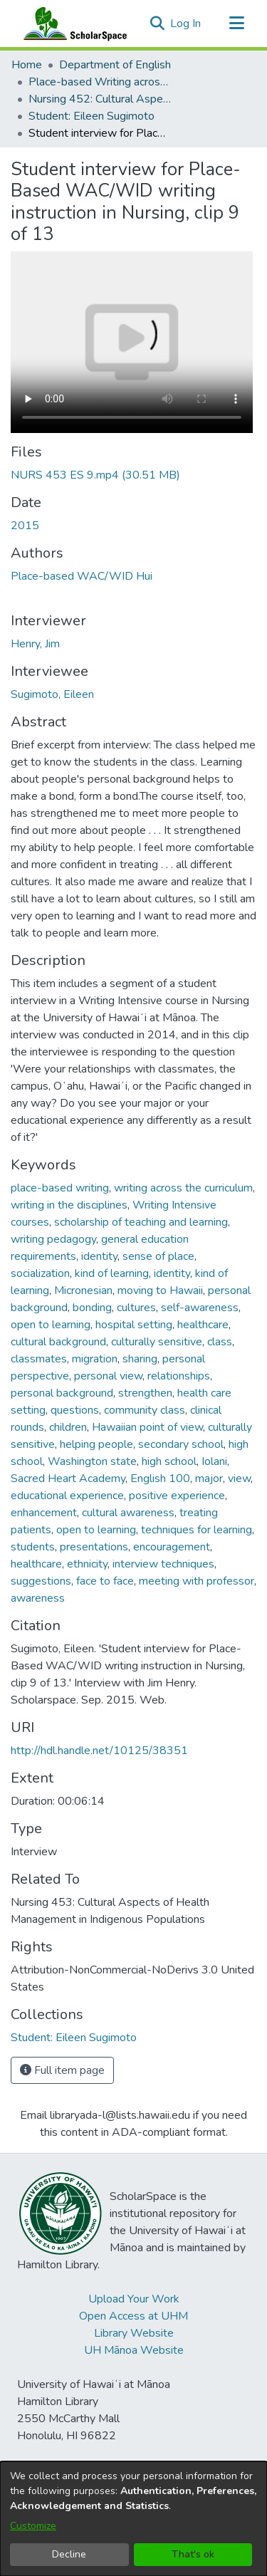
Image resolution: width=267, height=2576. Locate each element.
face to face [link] (105, 1581)
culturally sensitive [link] (156, 1342)
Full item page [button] (62, 2070)
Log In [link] (186, 23)
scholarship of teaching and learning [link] (141, 1222)
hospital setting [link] (133, 1325)
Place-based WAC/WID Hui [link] (81, 576)
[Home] (72, 23)
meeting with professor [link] (196, 1581)
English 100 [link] (160, 1478)
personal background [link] (62, 1393)
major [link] (209, 1478)
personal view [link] (108, 1376)
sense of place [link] (158, 1256)
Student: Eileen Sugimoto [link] (91, 116)
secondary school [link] (181, 1444)
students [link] (33, 1547)
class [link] (219, 1342)
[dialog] (133, 2518)
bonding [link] (92, 1307)
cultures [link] (136, 1307)
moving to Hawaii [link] (160, 1290)
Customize (33, 2526)
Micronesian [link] (83, 1290)
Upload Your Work (133, 2299)
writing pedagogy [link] (53, 1239)
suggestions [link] (41, 1581)
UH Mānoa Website (134, 2350)
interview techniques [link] (163, 1564)
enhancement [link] (44, 1513)
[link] (95, 475)
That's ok (193, 2554)
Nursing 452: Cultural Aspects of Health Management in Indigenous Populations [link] (99, 99)
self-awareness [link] (200, 1307)
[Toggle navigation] (236, 23)
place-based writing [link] (60, 1188)
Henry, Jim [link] (35, 644)
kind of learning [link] (112, 1273)
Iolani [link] (214, 1461)
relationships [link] (178, 1376)
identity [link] (99, 1256)
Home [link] (26, 65)
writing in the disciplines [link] (69, 1205)
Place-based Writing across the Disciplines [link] (99, 82)
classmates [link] (39, 1359)
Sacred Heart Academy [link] (68, 1478)
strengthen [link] (145, 1393)
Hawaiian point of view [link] (147, 1427)
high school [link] (169, 1461)
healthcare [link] (203, 1325)
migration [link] (94, 1359)
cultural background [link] (58, 1342)
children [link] (68, 1427)
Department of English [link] (115, 65)
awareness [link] (38, 1598)
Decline (69, 2554)
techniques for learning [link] (196, 1530)
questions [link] (75, 1410)
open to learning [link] (50, 1325)
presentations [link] (94, 1547)
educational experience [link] (67, 1495)
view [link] (239, 1478)
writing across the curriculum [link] (183, 1188)
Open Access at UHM (133, 2316)
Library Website (134, 2333)
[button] (157, 23)
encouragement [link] (171, 1547)
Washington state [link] (92, 1461)
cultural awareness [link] (128, 1513)
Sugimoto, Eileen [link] (52, 694)
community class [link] (144, 1410)
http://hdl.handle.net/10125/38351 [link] (99, 1750)
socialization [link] (40, 1273)
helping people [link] (96, 1444)
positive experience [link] (177, 1495)
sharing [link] (139, 1359)
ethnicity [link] (87, 1564)
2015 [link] (25, 525)
